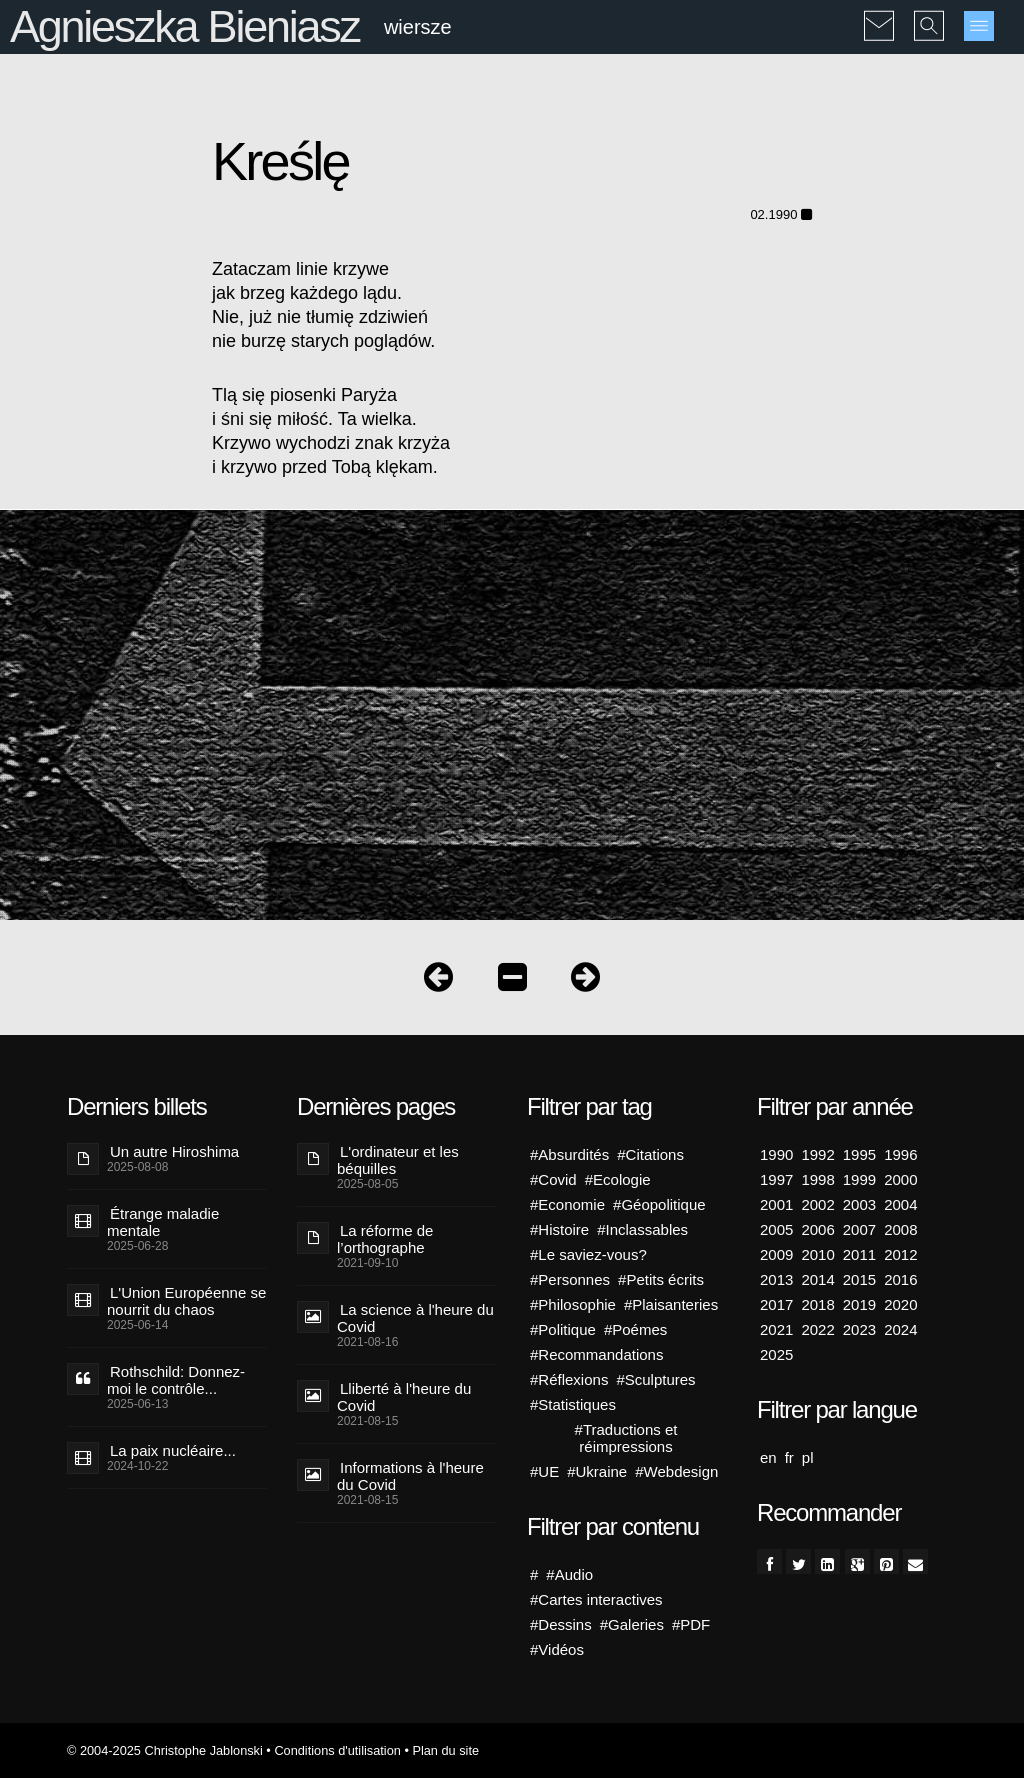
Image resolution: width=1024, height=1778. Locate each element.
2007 (859, 1229)
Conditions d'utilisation (337, 1750)
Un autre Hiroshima (174, 1151)
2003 (859, 1204)
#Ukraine (597, 1471)
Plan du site (445, 1750)
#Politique (563, 1329)
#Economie (567, 1204)
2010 (817, 1254)
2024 (900, 1329)
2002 (817, 1204)
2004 (900, 1204)
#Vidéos (557, 1649)
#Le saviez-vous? (588, 1254)
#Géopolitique (659, 1204)
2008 (900, 1229)
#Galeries (632, 1624)
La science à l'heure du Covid (415, 1318)
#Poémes (635, 1329)
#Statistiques (573, 1404)
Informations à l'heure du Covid (410, 1476)
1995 (859, 1154)
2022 (817, 1329)
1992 (817, 1154)
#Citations (650, 1154)
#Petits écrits (661, 1279)
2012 (900, 1254)
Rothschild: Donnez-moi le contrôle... (176, 1380)
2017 (776, 1304)
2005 (776, 1229)
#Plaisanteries (671, 1304)
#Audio (569, 1574)
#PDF (691, 1624)
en (768, 1457)
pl (808, 1457)
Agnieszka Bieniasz (185, 26)
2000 (900, 1179)
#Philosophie (573, 1304)
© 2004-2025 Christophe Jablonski (165, 1750)
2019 (859, 1304)
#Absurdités (569, 1154)
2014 (817, 1279)
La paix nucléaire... (173, 1450)
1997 (776, 1179)
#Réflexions (569, 1379)
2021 (776, 1329)
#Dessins (561, 1624)
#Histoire (559, 1229)
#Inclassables (642, 1229)
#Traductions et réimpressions (626, 1438)
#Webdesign (676, 1471)
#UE (544, 1471)
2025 (776, 1354)
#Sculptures (655, 1379)
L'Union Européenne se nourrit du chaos (186, 1301)
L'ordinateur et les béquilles (398, 1160)
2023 (859, 1329)
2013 (776, 1279)
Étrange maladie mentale (163, 1222)
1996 (900, 1154)
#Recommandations (596, 1354)
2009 (776, 1254)
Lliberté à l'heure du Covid (404, 1397)
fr (789, 1457)
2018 (817, 1304)
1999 (859, 1179)
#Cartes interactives (596, 1599)
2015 (859, 1279)
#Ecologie (618, 1179)
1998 (817, 1179)
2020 (900, 1304)
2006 (817, 1229)
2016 (900, 1279)
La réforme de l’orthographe (385, 1239)
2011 (859, 1254)
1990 (776, 1154)
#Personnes (570, 1279)
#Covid (553, 1179)
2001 (776, 1204)
